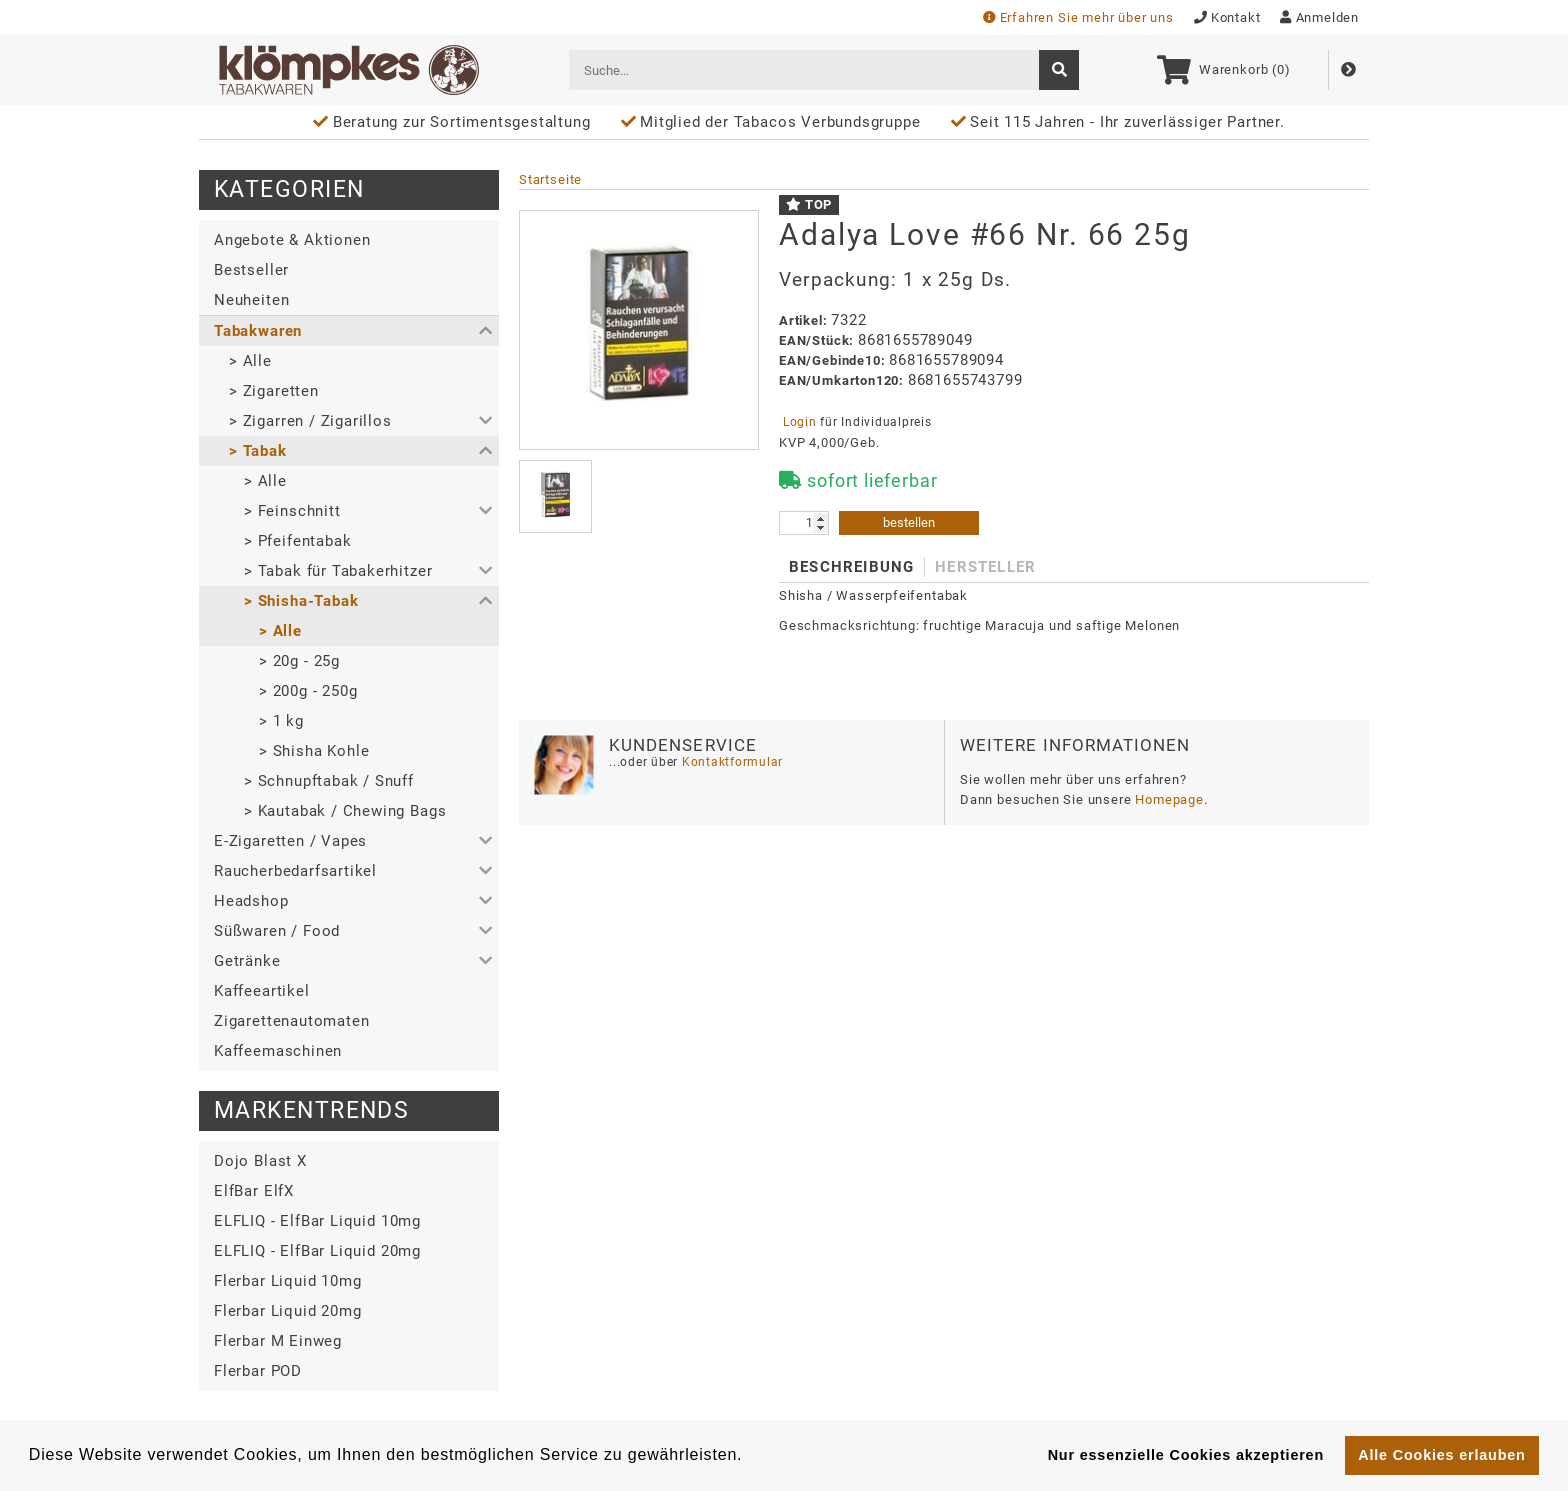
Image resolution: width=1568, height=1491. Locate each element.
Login (799, 422)
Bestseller (251, 270)
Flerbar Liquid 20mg (287, 1311)
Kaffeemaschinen (278, 1051)
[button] (349, 331)
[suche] (1059, 70)
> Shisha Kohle (314, 751)
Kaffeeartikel (262, 991)
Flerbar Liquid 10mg (287, 1281)
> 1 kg (281, 721)
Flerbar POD (258, 1371)
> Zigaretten (274, 391)
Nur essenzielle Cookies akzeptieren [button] (1186, 1455)
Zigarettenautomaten (291, 1021)
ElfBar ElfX (254, 1191)
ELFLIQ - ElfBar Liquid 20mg (317, 1251)
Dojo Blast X (260, 1161)
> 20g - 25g (299, 661)
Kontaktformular (730, 762)
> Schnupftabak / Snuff (329, 781)
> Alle (250, 361)
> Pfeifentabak (297, 541)
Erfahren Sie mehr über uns (1078, 17)
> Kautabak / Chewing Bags (345, 811)
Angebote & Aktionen (292, 240)
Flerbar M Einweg (278, 1341)
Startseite (550, 179)
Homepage (1169, 799)
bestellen (909, 522)
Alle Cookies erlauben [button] (1441, 1455)
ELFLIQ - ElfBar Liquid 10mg (317, 1221)
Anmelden (1319, 17)
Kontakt (1227, 17)
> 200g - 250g (308, 691)
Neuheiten (251, 300)
